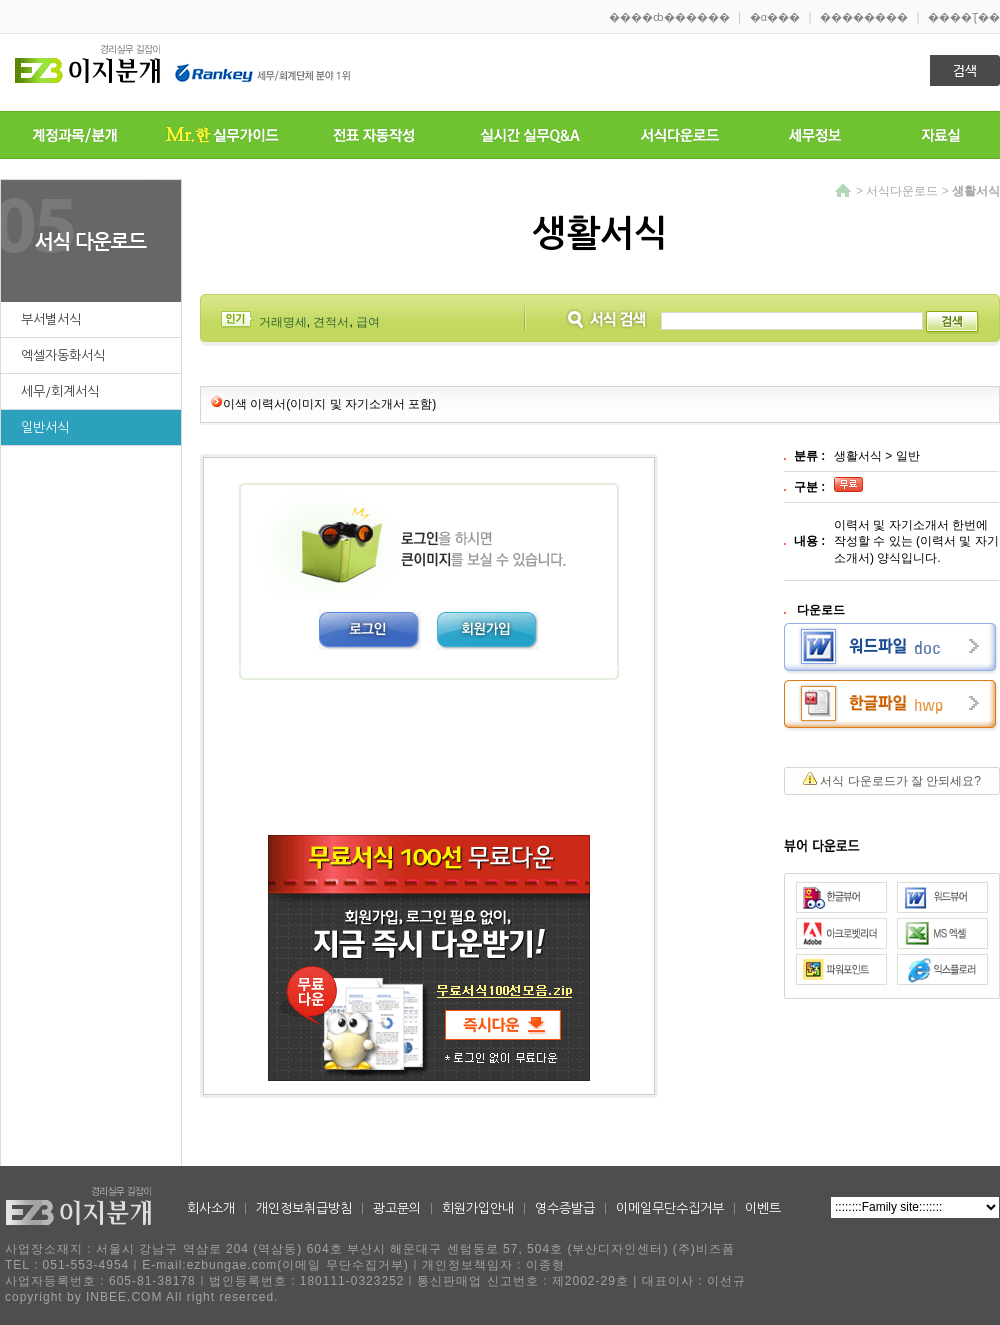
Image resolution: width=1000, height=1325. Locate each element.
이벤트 (763, 1208)
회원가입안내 (478, 1208)
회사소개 (211, 1208)
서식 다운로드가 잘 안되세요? (900, 781)
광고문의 (397, 1208)
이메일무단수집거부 (670, 1208)
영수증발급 (565, 1208)
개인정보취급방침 (304, 1208)
